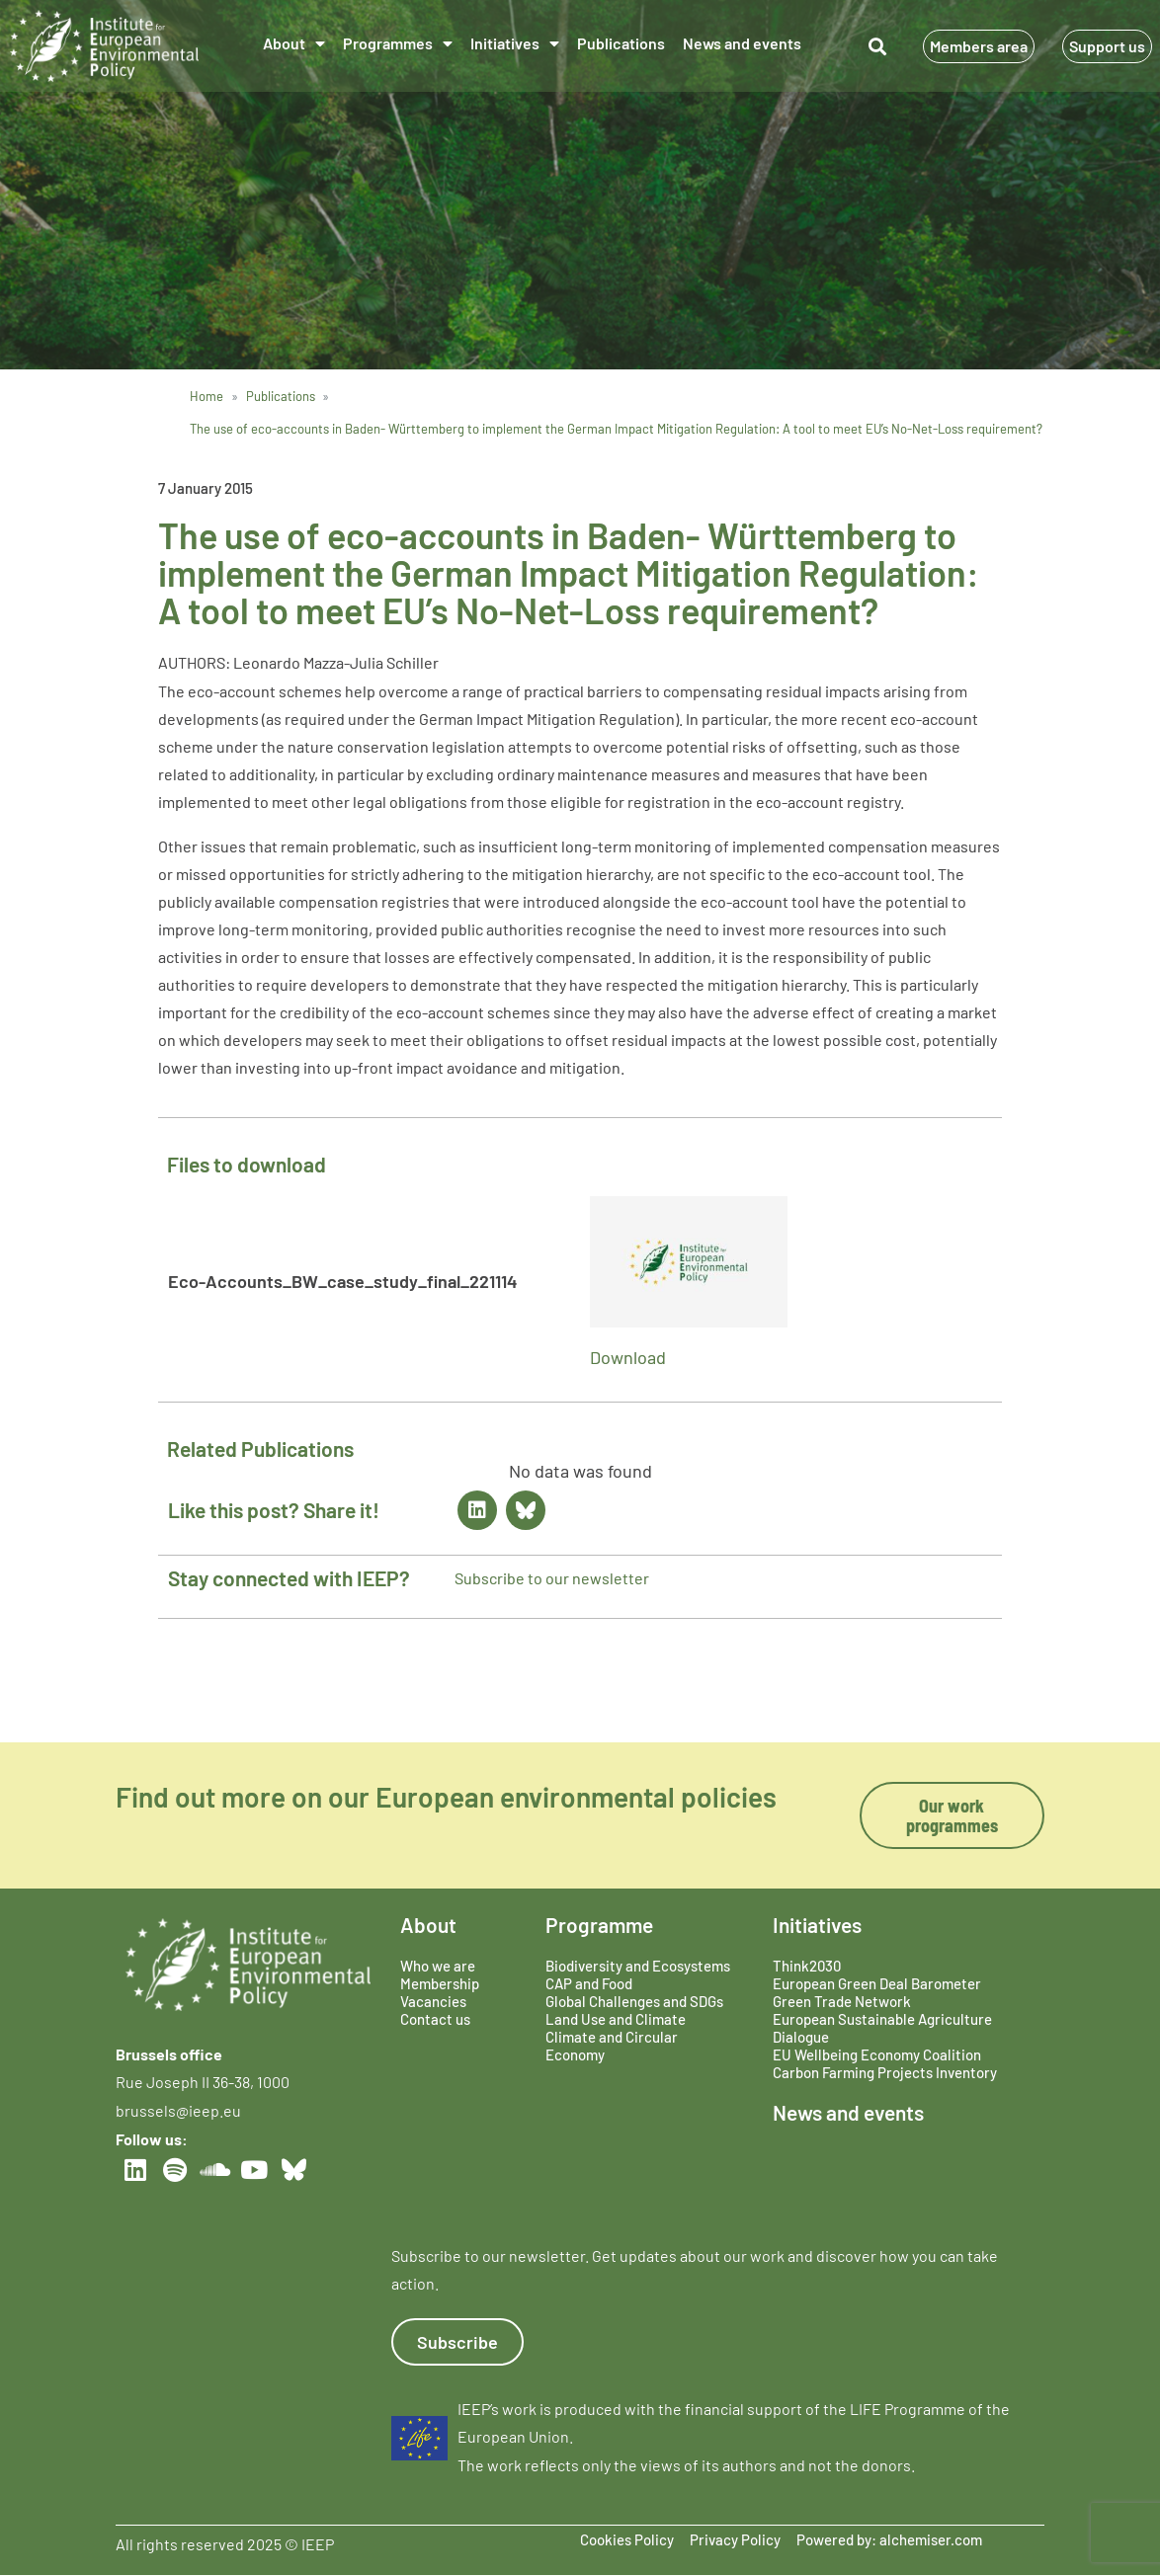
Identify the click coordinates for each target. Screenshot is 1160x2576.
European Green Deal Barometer (877, 1983)
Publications (621, 43)
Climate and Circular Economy (611, 2045)
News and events (742, 43)
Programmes (398, 43)
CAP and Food (588, 1983)
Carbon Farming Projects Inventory (885, 2072)
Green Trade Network (842, 2001)
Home (206, 396)
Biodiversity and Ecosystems (637, 1965)
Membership (439, 1983)
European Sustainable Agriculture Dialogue (882, 2028)
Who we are (437, 1965)
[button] (877, 46)
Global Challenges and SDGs (634, 2001)
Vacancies (433, 2001)
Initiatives (514, 43)
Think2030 (807, 1965)
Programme (599, 1924)
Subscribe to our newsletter (552, 1578)
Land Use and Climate (615, 2019)
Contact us (435, 2019)
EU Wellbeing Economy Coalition (877, 2054)
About (294, 43)
